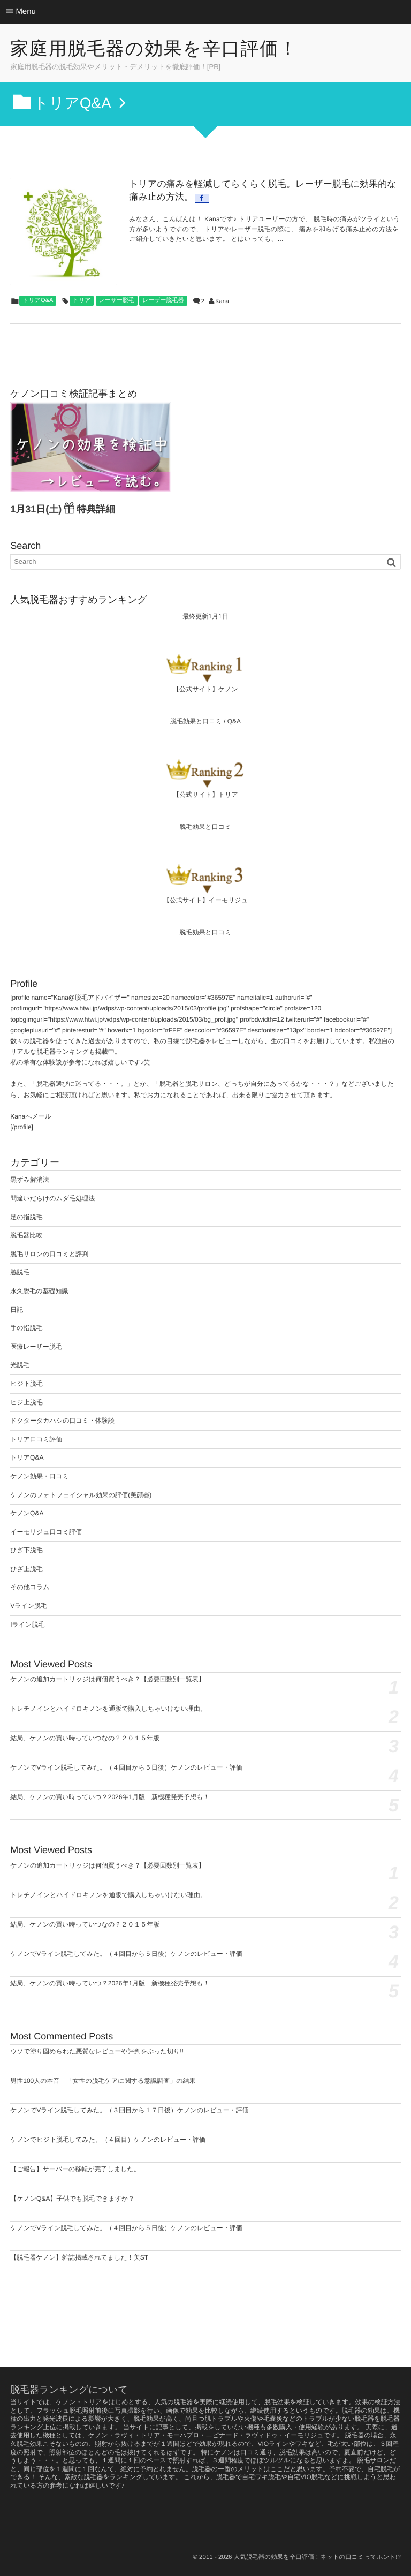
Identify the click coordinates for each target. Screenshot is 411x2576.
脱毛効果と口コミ (196, 721)
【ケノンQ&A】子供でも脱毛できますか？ (72, 2198)
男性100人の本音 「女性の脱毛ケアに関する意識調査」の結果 (102, 2080)
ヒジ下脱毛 (26, 1383)
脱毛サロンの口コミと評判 (49, 1254)
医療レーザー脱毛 (36, 1346)
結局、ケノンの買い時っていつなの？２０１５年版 (84, 1738)
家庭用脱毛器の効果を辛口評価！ (154, 49)
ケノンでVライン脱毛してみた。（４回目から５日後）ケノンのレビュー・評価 (126, 1767)
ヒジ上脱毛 (26, 1402)
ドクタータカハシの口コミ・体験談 (62, 1420)
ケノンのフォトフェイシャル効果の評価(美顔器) (80, 1495)
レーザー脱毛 (117, 300)
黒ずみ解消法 (29, 1179)
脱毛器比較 (26, 1235)
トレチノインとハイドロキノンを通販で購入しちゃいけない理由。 (108, 1708)
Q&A (234, 721)
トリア (82, 300)
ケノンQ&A (26, 1513)
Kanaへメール (30, 1116)
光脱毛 (19, 1365)
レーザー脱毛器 (163, 300)
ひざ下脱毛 (26, 1550)
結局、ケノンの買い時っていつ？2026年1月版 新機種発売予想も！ (109, 1797)
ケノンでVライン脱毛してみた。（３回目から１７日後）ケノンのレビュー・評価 (129, 2110)
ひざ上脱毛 (26, 1569)
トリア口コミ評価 (36, 1439)
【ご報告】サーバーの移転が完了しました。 (75, 2169)
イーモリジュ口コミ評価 (46, 1532)
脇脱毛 (19, 1272)
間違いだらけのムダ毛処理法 (52, 1198)
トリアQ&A (37, 300)
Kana (222, 301)
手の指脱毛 (26, 1328)
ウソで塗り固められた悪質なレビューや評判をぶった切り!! (97, 2051)
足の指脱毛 (26, 1217)
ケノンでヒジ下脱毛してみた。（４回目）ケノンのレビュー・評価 (108, 2139)
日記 (16, 1309)
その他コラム (29, 1587)
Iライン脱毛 (27, 1624)
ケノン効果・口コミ (39, 1476)
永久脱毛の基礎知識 (39, 1291)
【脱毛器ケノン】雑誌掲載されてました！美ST (79, 2257)
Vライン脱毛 (28, 1606)
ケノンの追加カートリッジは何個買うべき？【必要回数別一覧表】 (107, 1679)
